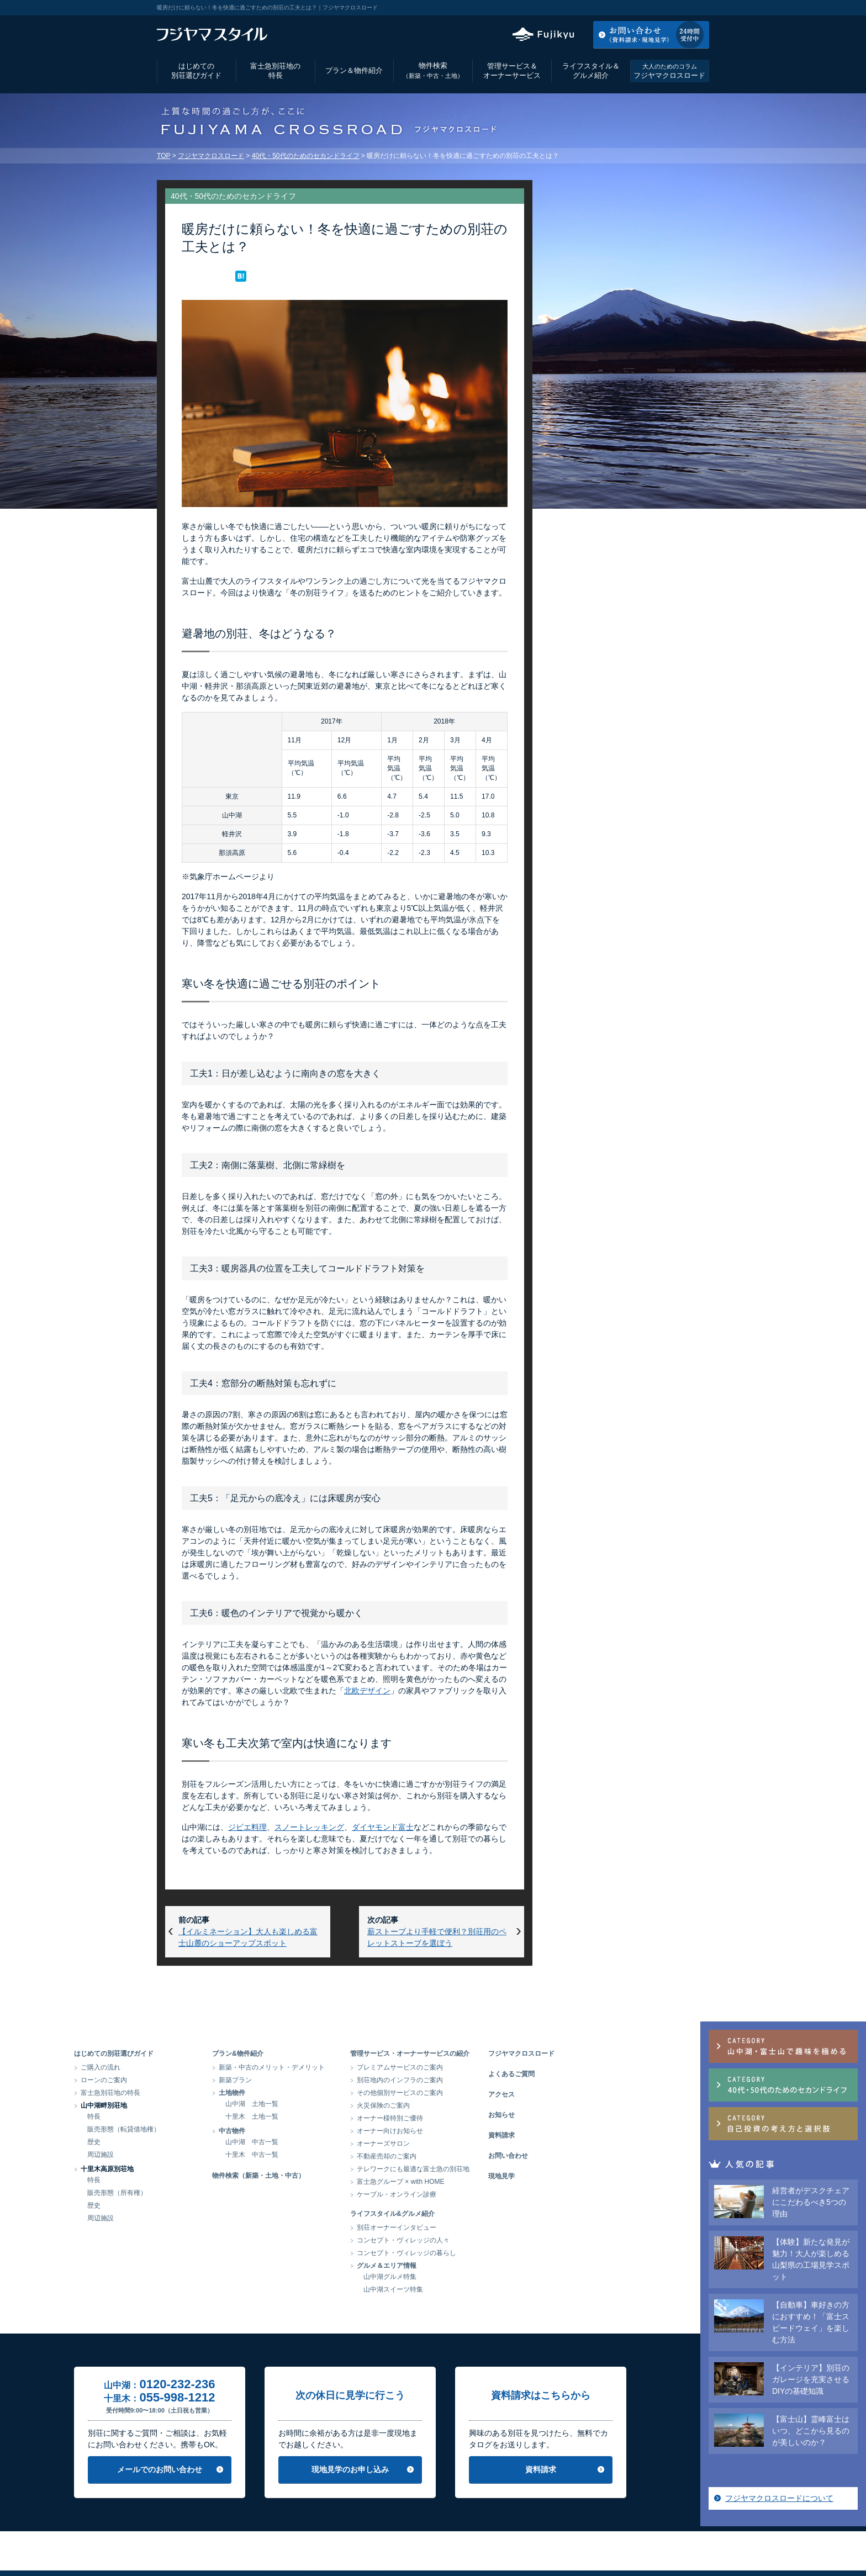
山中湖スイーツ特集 (476, 2289)
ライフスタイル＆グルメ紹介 (591, 71)
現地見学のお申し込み (433, 2469)
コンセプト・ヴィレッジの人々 (486, 2240)
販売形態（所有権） (200, 2193)
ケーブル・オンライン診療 (479, 2194)
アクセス (620, 7)
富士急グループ (612, 2540)
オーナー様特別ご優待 (473, 2118)
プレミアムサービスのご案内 (483, 2067)
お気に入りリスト (679, 7)
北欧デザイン (367, 1690)
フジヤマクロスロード (669, 71)
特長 (176, 2116)
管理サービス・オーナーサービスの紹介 (492, 2053)
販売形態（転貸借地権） (206, 2129)
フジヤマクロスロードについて (622, 656)
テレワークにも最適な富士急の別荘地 (496, 2169)
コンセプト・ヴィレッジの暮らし (489, 2253)
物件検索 (433, 70)
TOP (163, 156)
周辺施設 (183, 2154)
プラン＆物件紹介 (354, 70)
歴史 (176, 2142)
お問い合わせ (591, 2156)
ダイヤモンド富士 (383, 1827)
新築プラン (318, 2080)
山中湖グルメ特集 (472, 2277)
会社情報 (287, 2540)
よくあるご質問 (594, 2074)
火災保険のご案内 (466, 2105)
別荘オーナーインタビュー (479, 2227)
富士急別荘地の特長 (275, 71)
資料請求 (584, 2135)
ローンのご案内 (186, 2080)
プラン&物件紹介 (320, 2053)
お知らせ (584, 2115)
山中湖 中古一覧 (334, 2142)
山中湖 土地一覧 (334, 2104)
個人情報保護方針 (344, 2540)
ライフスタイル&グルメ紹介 (475, 2214)
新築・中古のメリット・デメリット (355, 2067)
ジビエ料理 (247, 1827)
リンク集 (503, 2540)
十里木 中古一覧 (334, 2154)
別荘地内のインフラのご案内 (483, 2080)
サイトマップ (553, 2540)
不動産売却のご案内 (469, 2156)
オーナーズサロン (466, 2143)
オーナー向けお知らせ (473, 2131)
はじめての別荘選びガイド (196, 71)
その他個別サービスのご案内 (483, 2093)
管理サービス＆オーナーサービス (512, 71)
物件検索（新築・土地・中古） (341, 2175)
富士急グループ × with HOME (483, 2182)
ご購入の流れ (183, 2067)
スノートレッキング (309, 1827)
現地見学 (584, 2176)
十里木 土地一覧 (334, 2116)
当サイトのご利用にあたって (430, 2540)
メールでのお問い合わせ (242, 2469)
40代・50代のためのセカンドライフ (306, 156)
